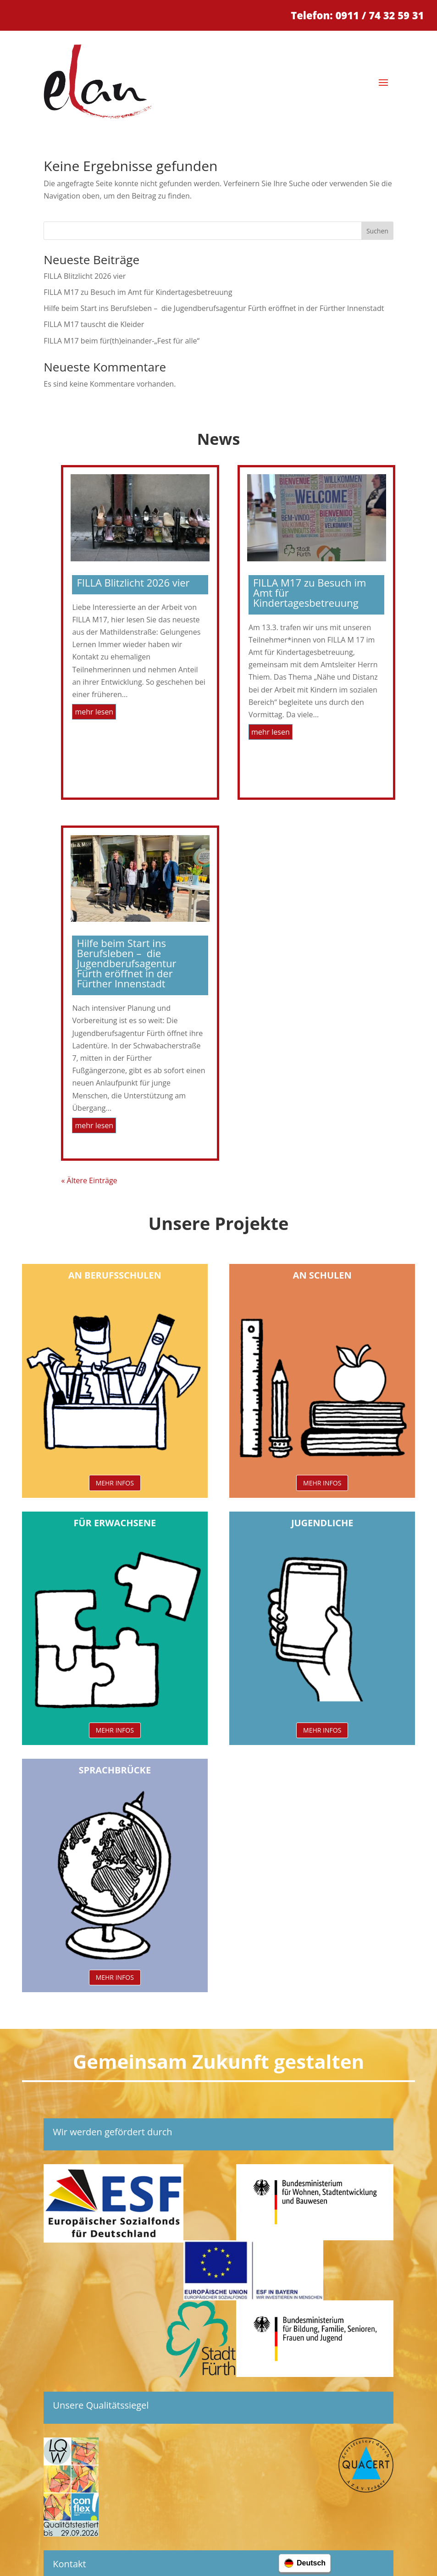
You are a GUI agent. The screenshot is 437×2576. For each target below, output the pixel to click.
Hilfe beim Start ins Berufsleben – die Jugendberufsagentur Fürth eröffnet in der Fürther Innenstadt (214, 308)
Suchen (377, 231)
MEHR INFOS (115, 1483)
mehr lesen (94, 712)
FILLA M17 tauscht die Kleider (94, 324)
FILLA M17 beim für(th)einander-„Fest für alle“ (121, 341)
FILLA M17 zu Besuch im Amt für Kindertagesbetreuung (138, 292)
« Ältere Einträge (89, 1180)
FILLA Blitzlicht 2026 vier (85, 276)
